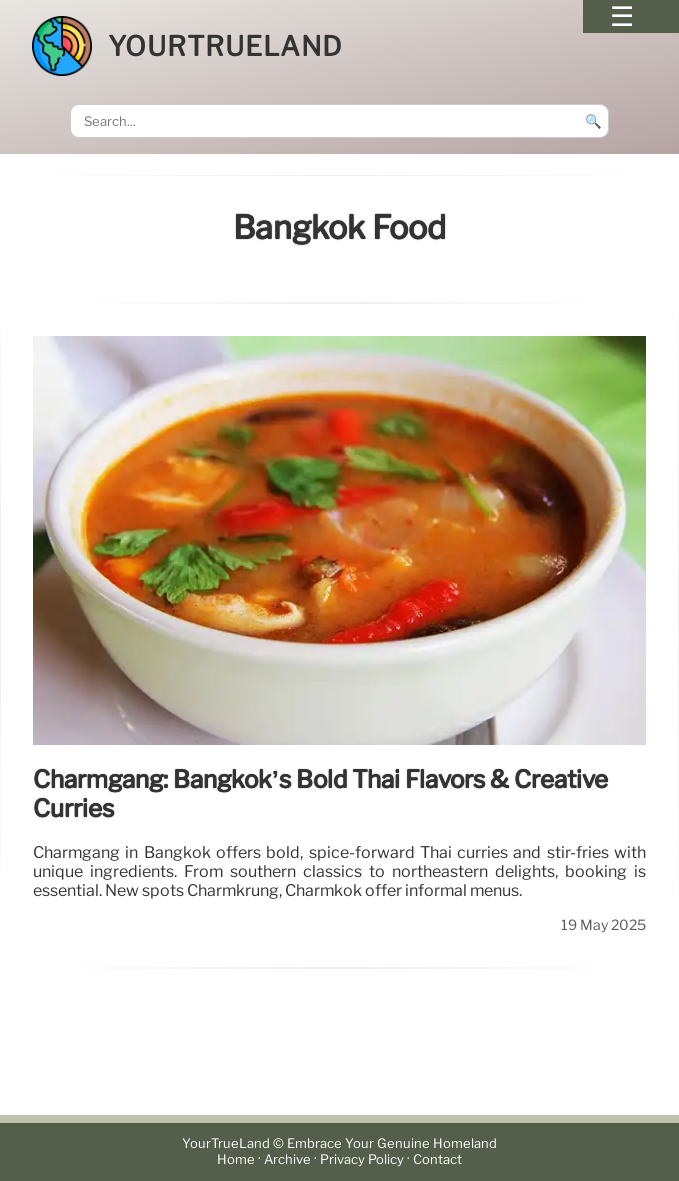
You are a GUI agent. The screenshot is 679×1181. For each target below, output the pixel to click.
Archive (287, 1159)
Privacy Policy (362, 1159)
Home (236, 1159)
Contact (437, 1159)
